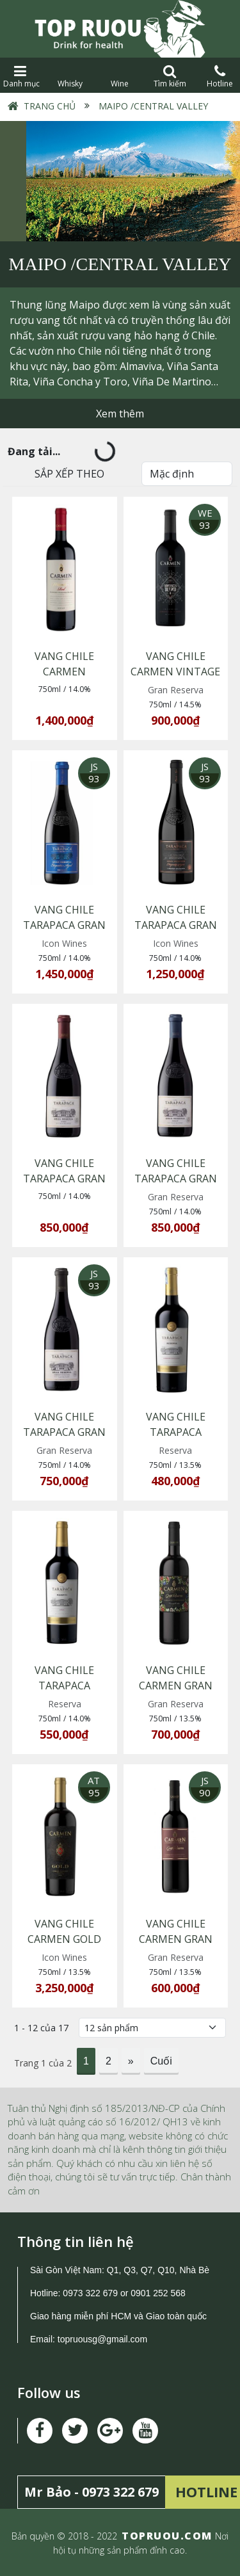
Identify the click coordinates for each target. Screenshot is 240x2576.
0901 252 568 (158, 2293)
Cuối (161, 2061)
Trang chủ (50, 106)
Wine (120, 76)
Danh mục (20, 76)
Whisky (70, 76)
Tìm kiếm (169, 76)
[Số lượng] (152, 2028)
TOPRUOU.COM (167, 2536)
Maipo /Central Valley (152, 106)
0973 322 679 (90, 2293)
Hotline (219, 76)
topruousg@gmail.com (104, 2339)
